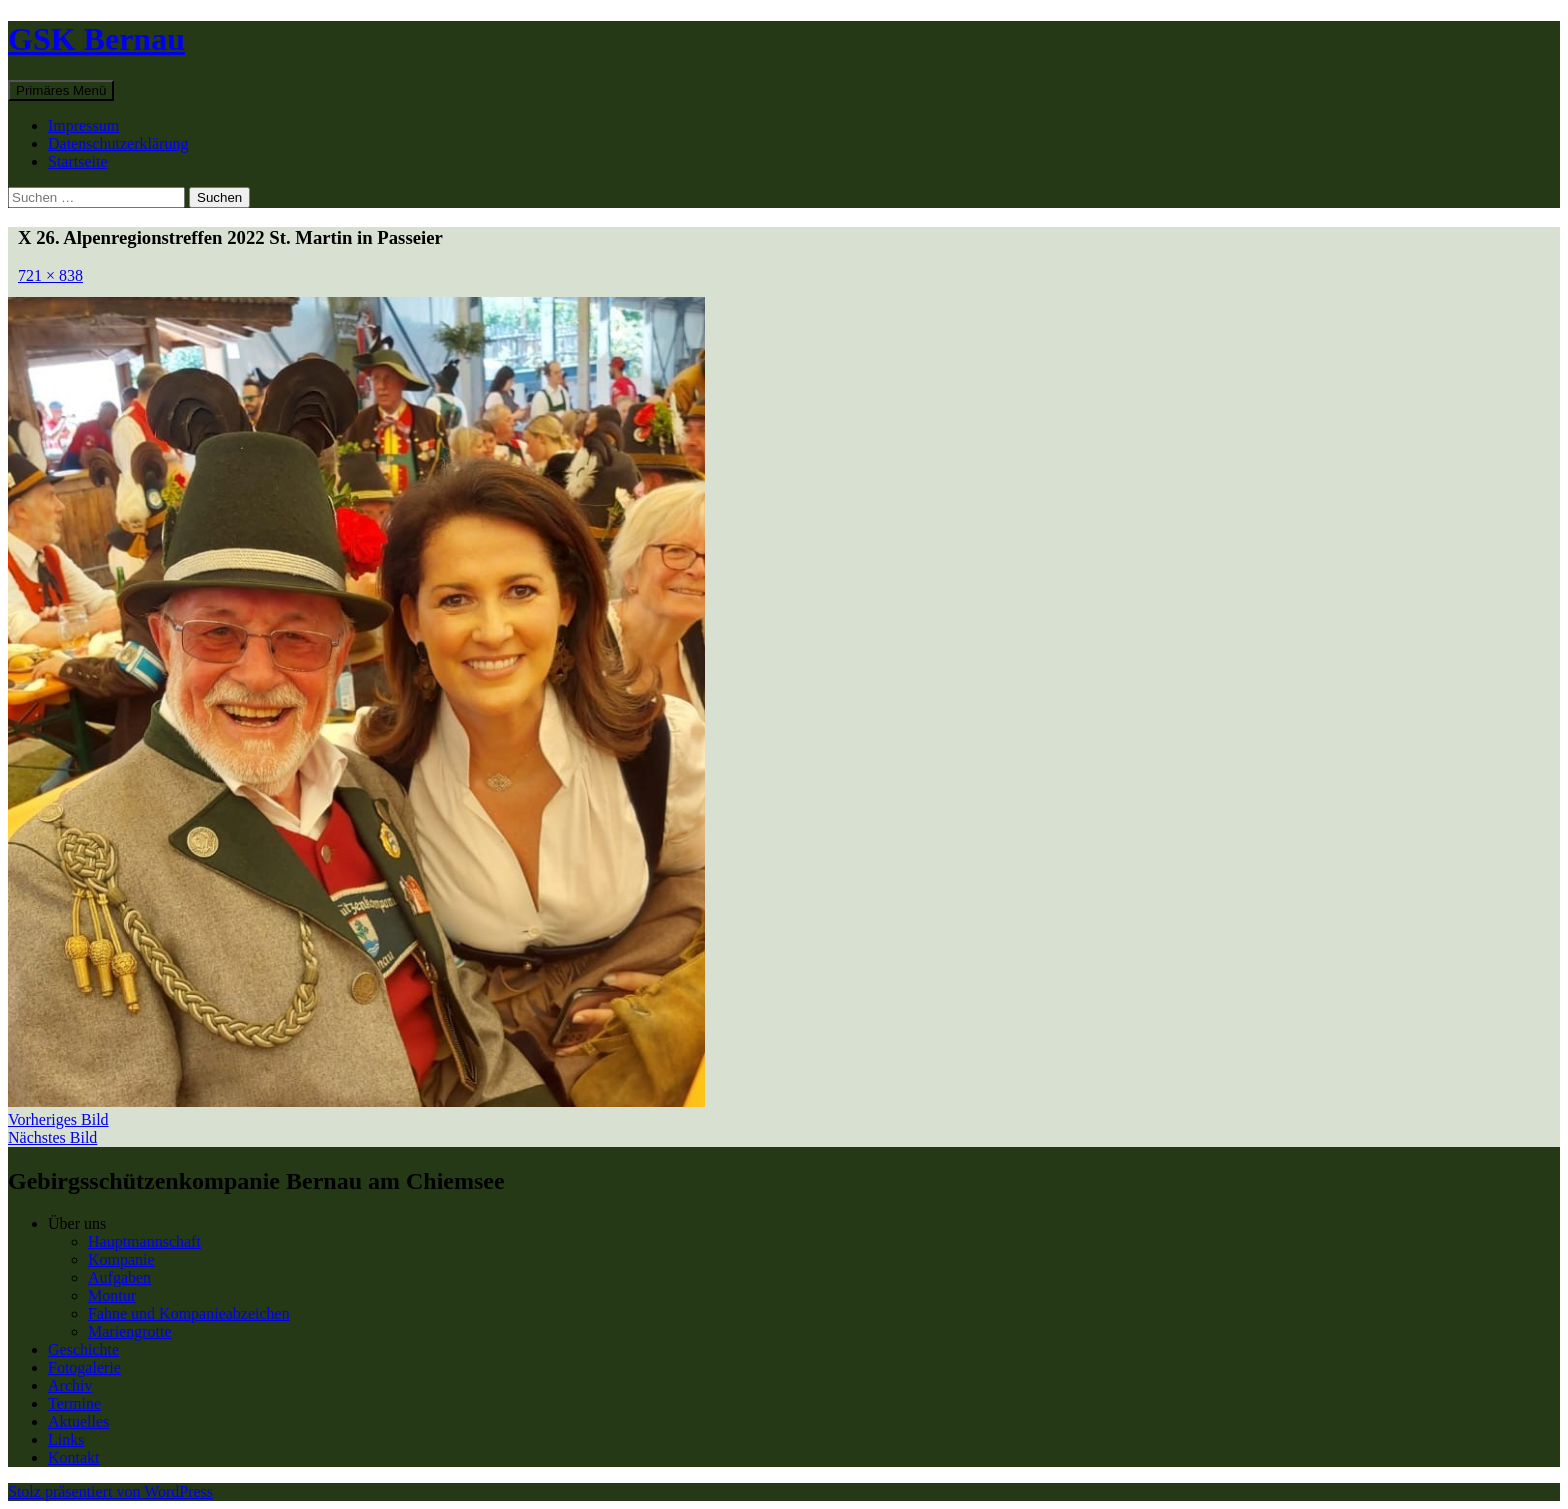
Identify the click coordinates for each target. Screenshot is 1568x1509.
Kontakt (74, 1457)
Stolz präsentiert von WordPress (110, 1491)
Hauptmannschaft (144, 1241)
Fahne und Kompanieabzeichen (189, 1313)
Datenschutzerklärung (118, 143)
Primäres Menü (61, 90)
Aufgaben (119, 1277)
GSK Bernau (96, 39)
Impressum (83, 125)
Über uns (77, 1223)
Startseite (78, 161)
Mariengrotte (130, 1331)
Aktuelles (78, 1421)
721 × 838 (50, 275)
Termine (74, 1403)
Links (66, 1439)
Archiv (70, 1385)
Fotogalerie (84, 1367)
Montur (112, 1295)
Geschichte (83, 1349)
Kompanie (121, 1259)
